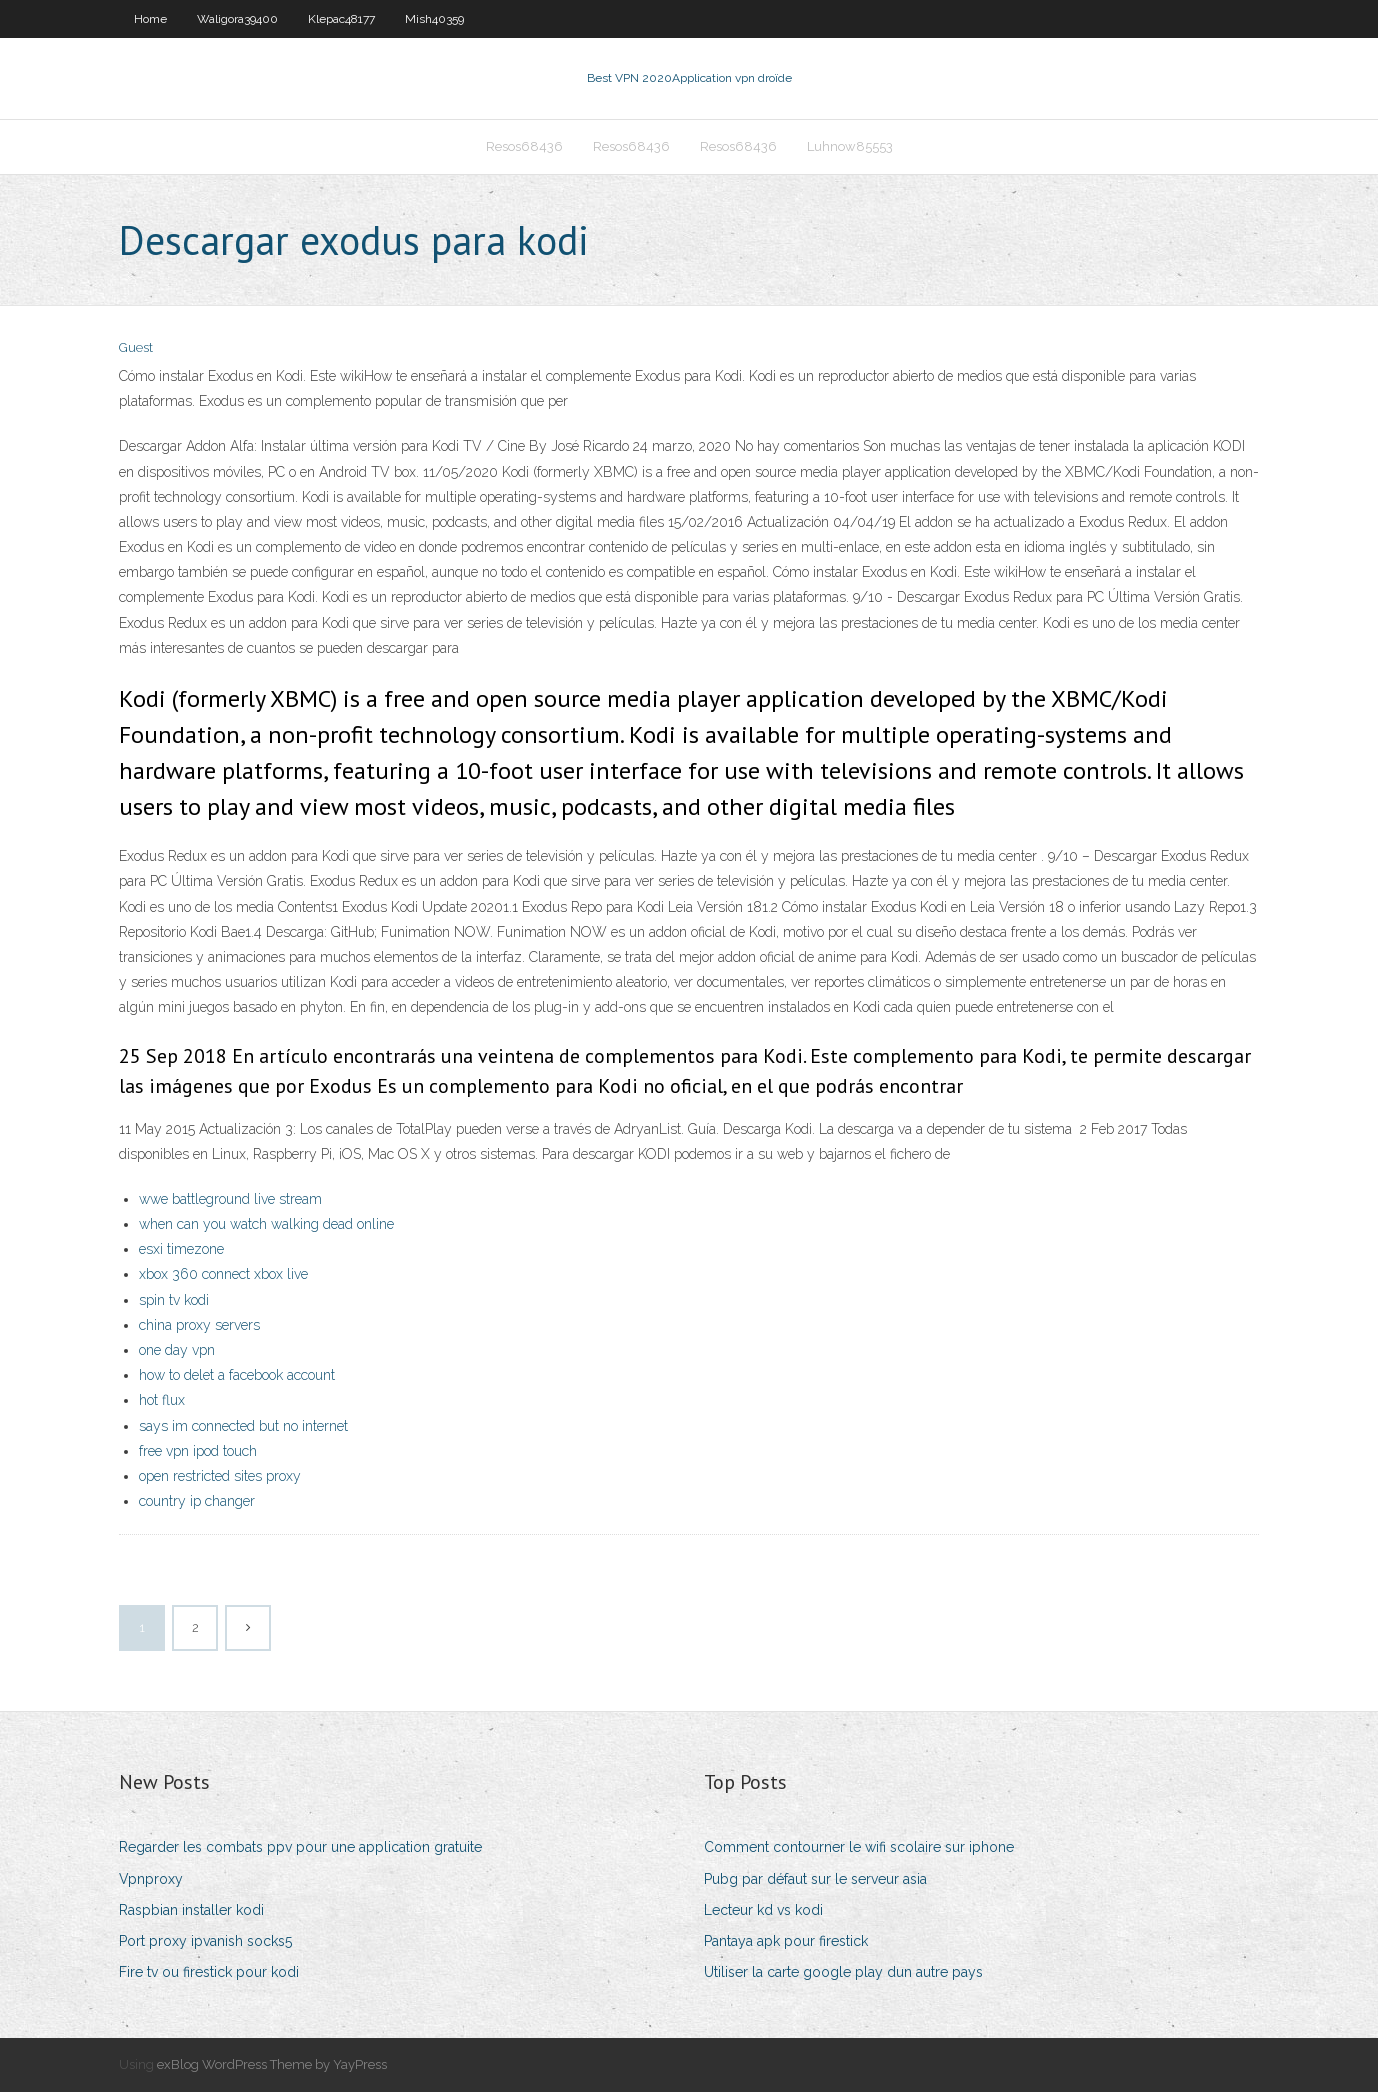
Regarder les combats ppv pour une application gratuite (300, 1847)
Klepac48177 (341, 19)
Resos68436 (524, 146)
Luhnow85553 (850, 146)
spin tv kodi (174, 1300)
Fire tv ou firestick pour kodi (209, 1972)
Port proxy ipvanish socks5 (205, 1941)
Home (150, 19)
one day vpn (177, 1350)
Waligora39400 (237, 19)
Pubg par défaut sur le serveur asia (815, 1879)
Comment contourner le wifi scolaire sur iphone (859, 1847)
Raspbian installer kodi (191, 1910)
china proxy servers (199, 1325)
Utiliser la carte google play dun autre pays (843, 1972)
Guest (136, 347)
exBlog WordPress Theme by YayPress (272, 2064)
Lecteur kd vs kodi (763, 1910)
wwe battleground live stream (230, 1199)
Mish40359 (434, 19)
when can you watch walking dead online (266, 1224)
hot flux (162, 1400)
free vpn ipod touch (198, 1451)
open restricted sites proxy (220, 1476)
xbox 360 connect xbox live (223, 1274)
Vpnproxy (151, 1879)
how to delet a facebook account (237, 1375)
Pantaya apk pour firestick (786, 1941)
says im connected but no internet (243, 1426)
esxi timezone (181, 1249)
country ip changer (197, 1501)
